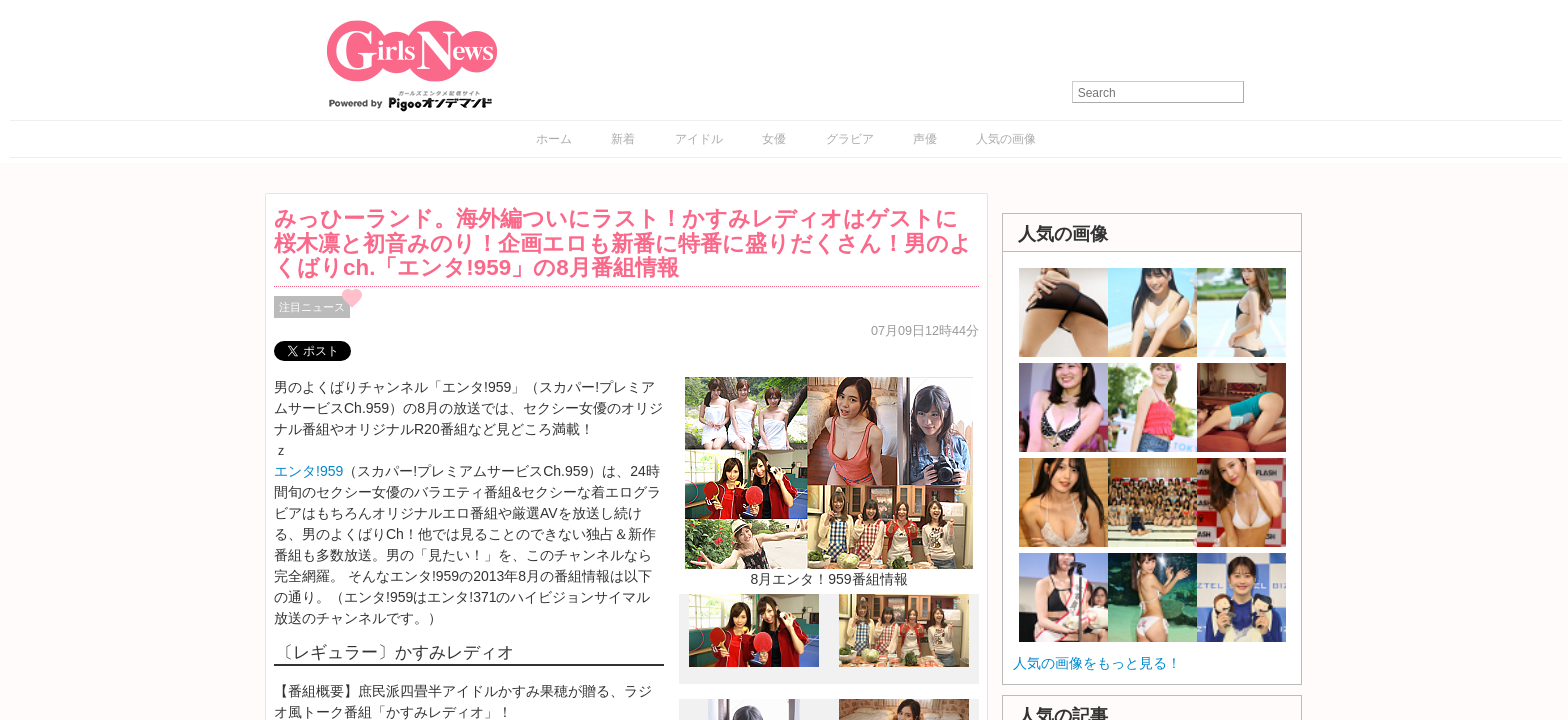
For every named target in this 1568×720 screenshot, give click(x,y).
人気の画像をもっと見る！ (1097, 663)
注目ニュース (312, 307)
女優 (774, 139)
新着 (623, 139)
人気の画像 (1006, 139)
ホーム (554, 139)
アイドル (699, 139)
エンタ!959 (308, 471)
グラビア (850, 139)
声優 (925, 139)
